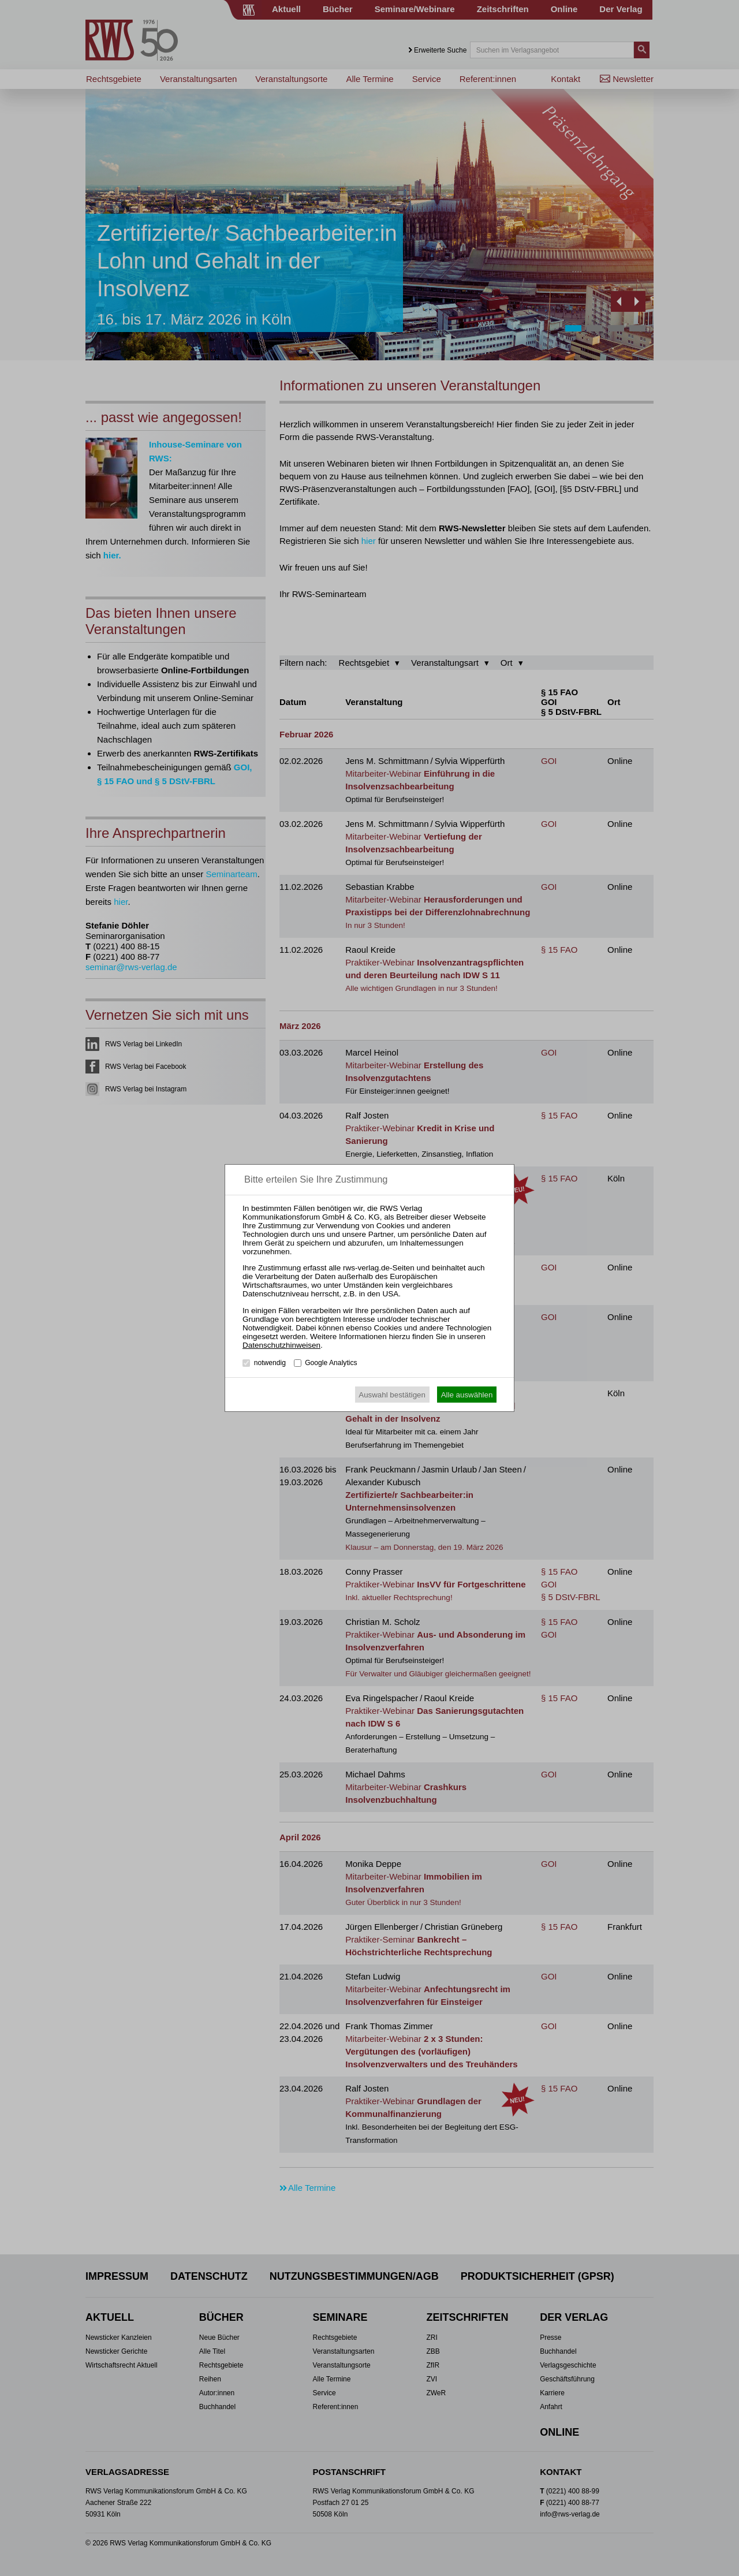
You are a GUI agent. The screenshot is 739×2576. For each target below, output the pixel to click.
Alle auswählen (467, 1394)
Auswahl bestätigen (392, 1394)
